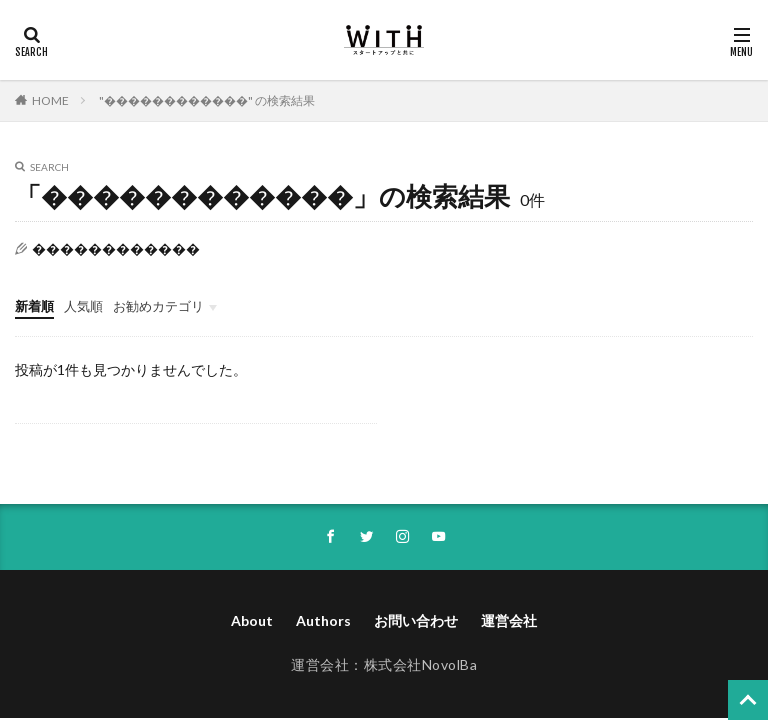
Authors (323, 623)
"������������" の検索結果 (207, 100)
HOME (50, 100)
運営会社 (509, 623)
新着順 (36, 305)
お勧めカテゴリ (168, 305)
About (252, 623)
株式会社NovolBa (421, 667)
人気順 (88, 305)
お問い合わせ (416, 623)
